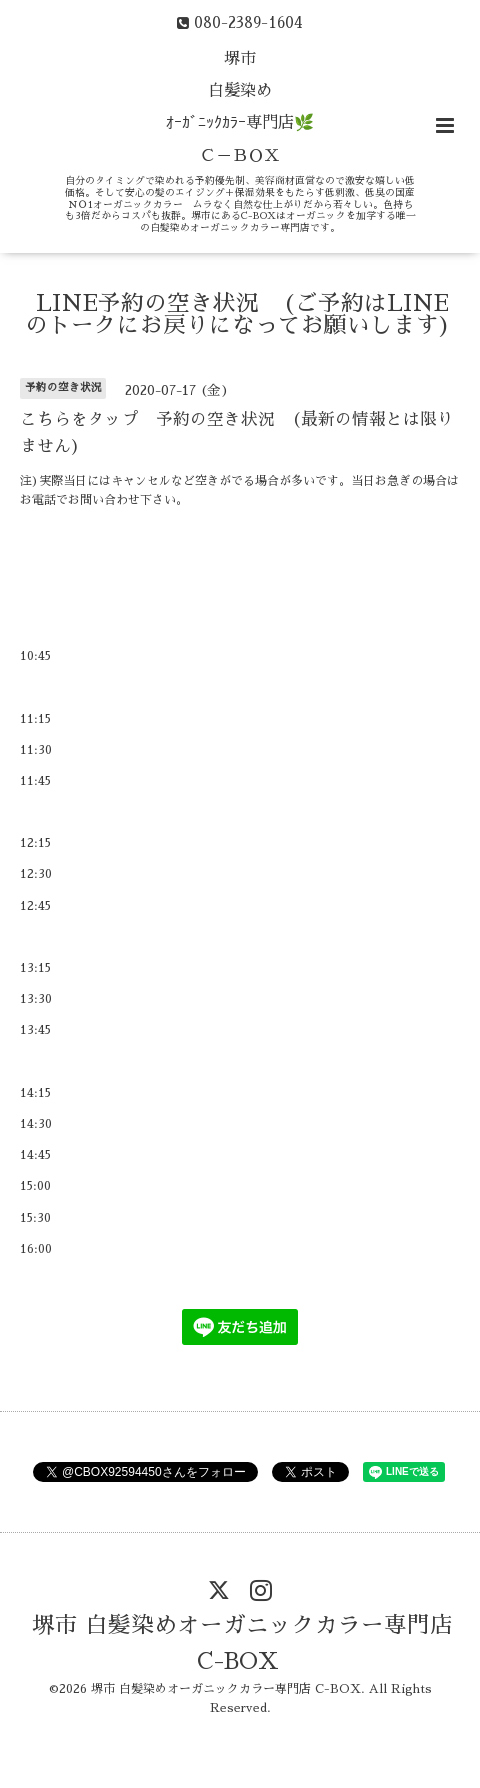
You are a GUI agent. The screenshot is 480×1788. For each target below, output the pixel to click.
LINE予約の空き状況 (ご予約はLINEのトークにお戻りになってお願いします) (238, 315)
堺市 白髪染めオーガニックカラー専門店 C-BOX (242, 1643)
